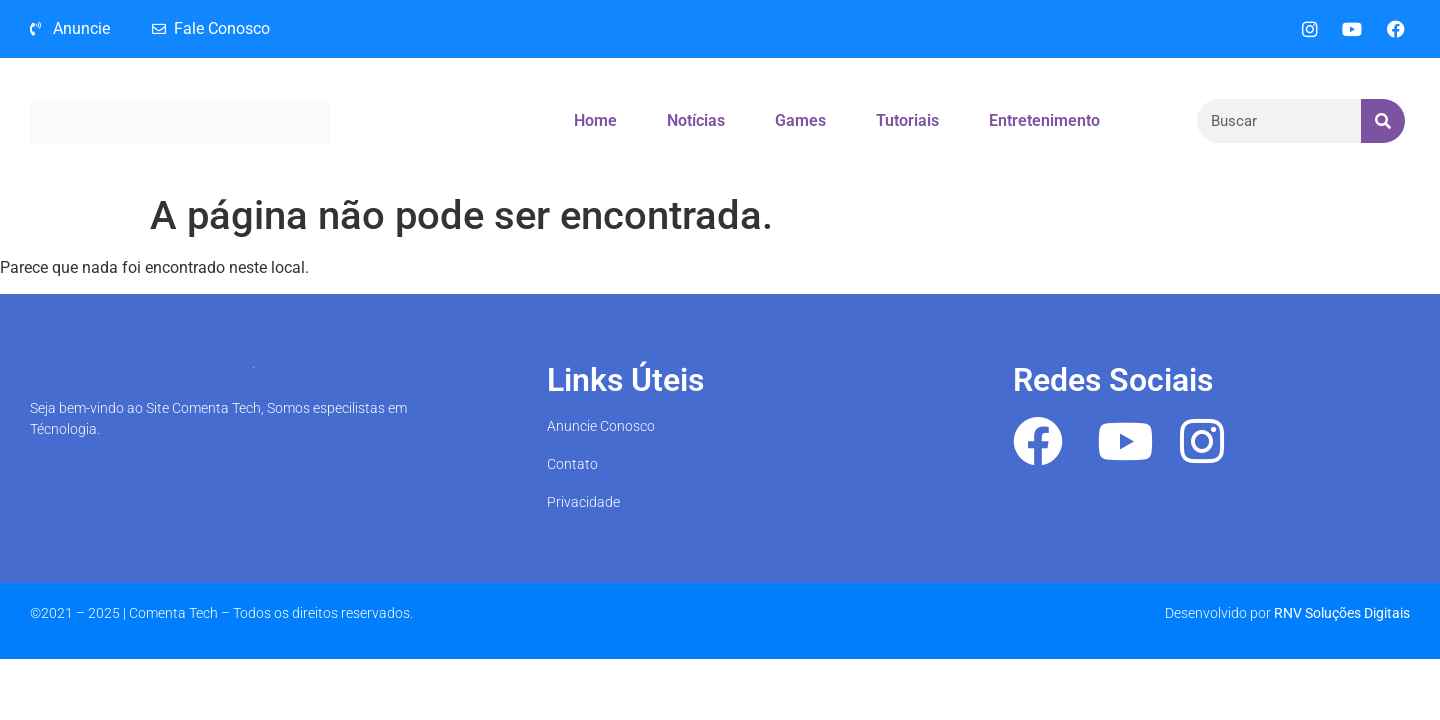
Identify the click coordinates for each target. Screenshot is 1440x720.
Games (800, 120)
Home (595, 120)
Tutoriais (907, 120)
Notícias (696, 120)
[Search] (1383, 121)
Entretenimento (1044, 120)
